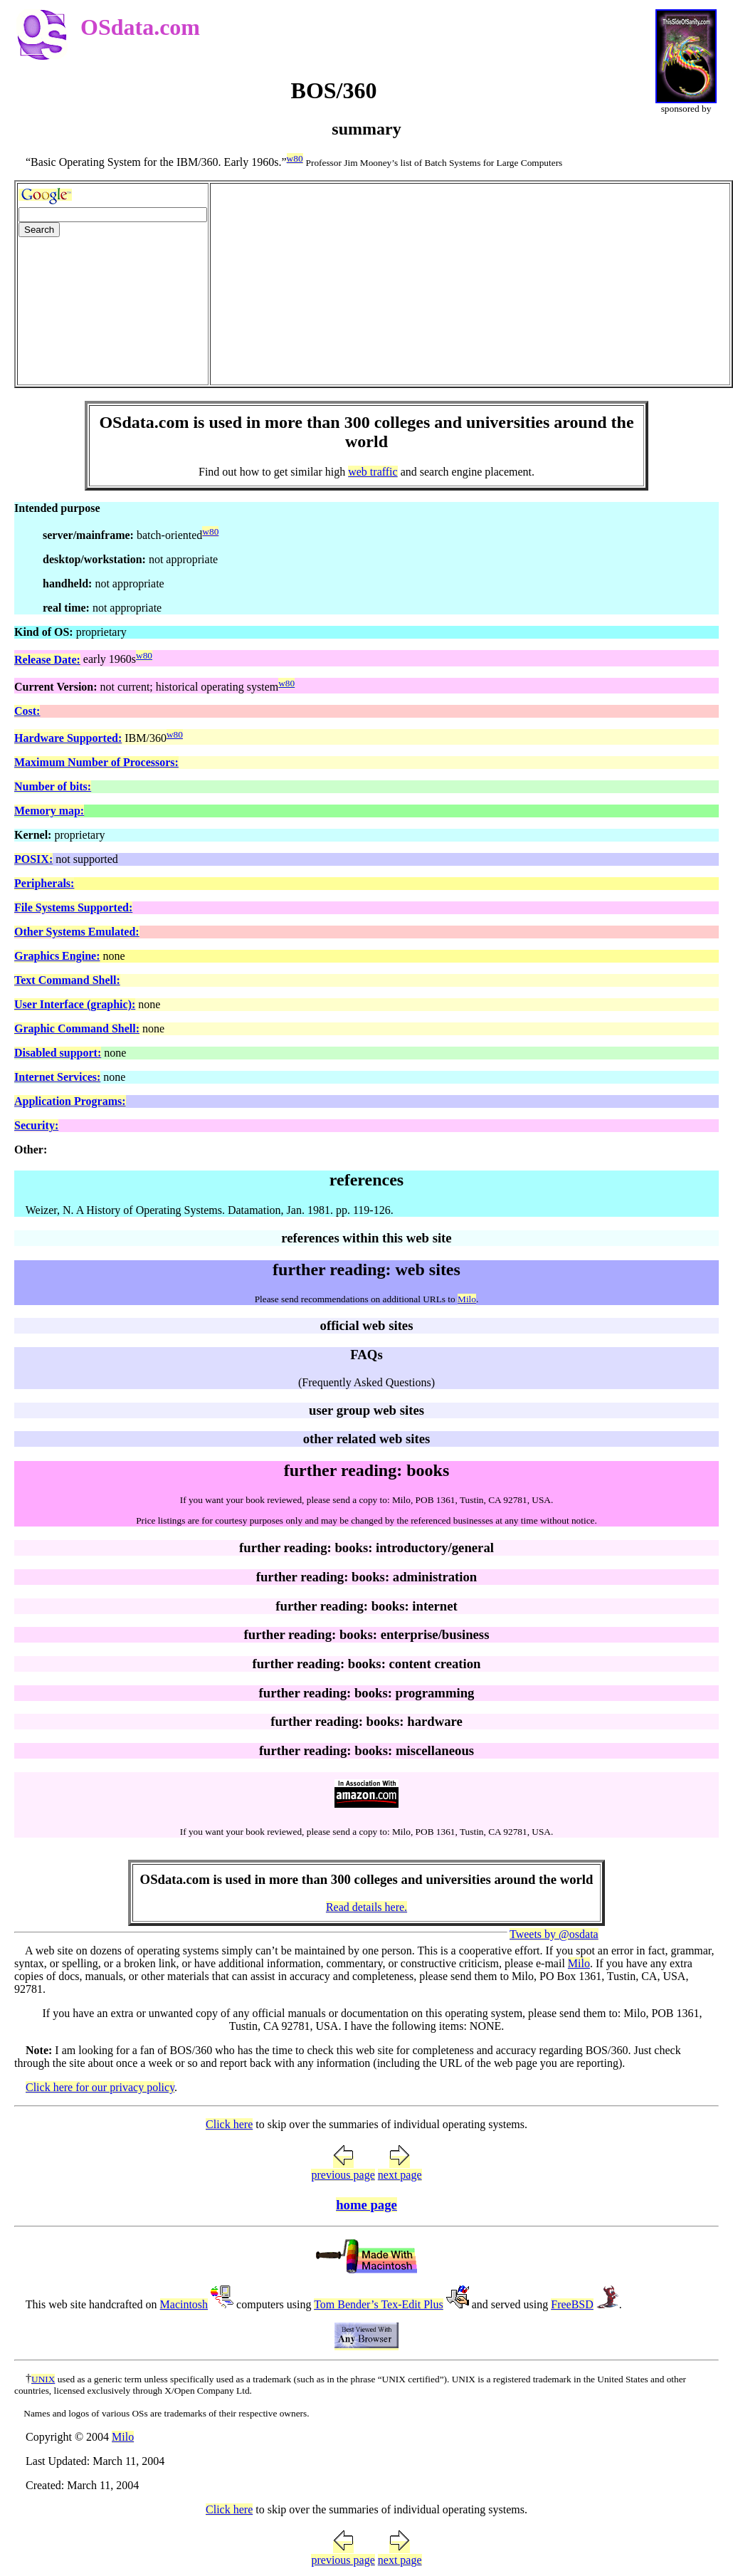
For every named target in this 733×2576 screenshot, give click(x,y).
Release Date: (47, 660)
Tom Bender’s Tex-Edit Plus (378, 2304)
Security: (36, 1125)
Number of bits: (52, 786)
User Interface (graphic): (74, 1004)
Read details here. (366, 1907)
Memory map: (49, 811)
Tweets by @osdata (554, 1934)
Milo (467, 1299)
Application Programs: (70, 1101)
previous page (342, 2175)
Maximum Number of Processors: (96, 762)
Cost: (27, 711)
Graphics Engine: (57, 956)
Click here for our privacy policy (100, 2087)
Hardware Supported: (68, 738)
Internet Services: (57, 1077)
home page (366, 2204)
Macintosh (184, 2304)
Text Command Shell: (67, 980)
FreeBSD (572, 2304)
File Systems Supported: (73, 907)
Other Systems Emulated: (76, 932)
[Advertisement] (470, 284)
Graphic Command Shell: (76, 1028)
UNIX (43, 2379)
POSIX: (33, 859)
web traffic (372, 472)
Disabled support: (57, 1053)
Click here (229, 2124)
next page (400, 2175)
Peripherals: (44, 883)
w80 (295, 158)
